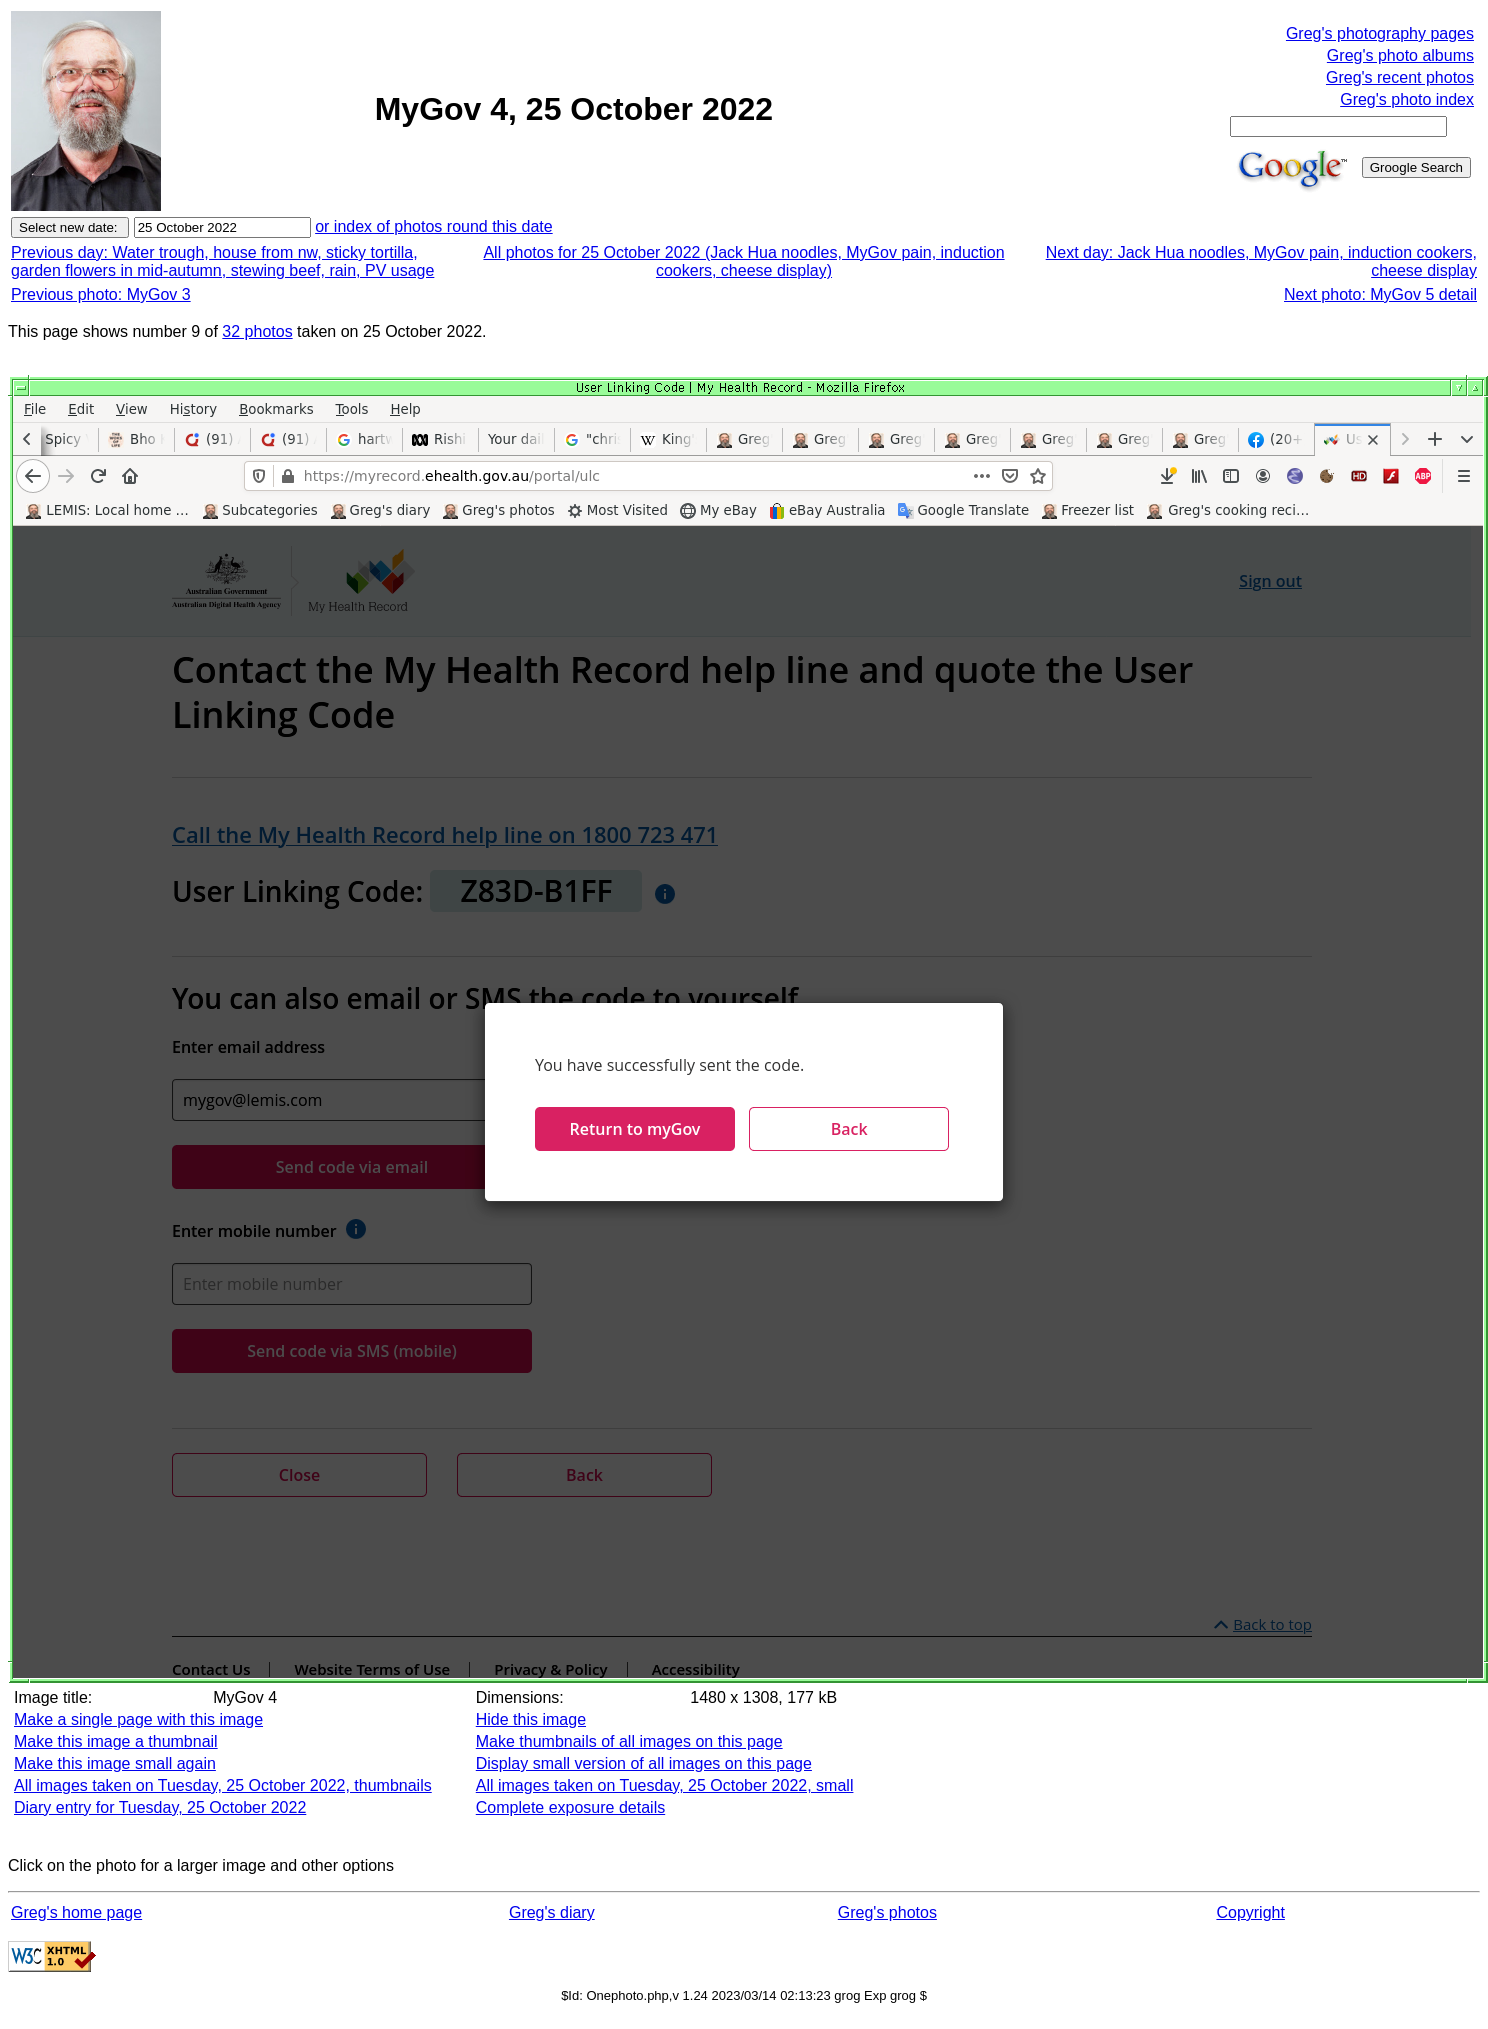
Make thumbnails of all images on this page (629, 1741)
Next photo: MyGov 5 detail (1380, 294)
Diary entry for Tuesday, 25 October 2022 (160, 1807)
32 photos (257, 331)
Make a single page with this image (138, 1719)
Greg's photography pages (1380, 33)
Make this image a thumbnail (116, 1741)
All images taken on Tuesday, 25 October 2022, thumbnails (223, 1785)
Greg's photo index (1407, 99)
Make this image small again (115, 1763)
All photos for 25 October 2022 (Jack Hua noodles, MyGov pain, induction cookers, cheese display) (743, 261)
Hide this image (531, 1719)
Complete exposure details (570, 1807)
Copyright (1250, 1912)
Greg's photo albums (1400, 55)
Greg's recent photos (1400, 77)
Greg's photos (887, 1912)
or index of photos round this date (434, 226)
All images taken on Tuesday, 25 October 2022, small (665, 1785)
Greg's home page (76, 1912)
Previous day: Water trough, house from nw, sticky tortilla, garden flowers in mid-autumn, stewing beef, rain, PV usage (222, 261)
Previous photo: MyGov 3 (101, 294)
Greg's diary (552, 1912)
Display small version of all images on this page (644, 1763)
